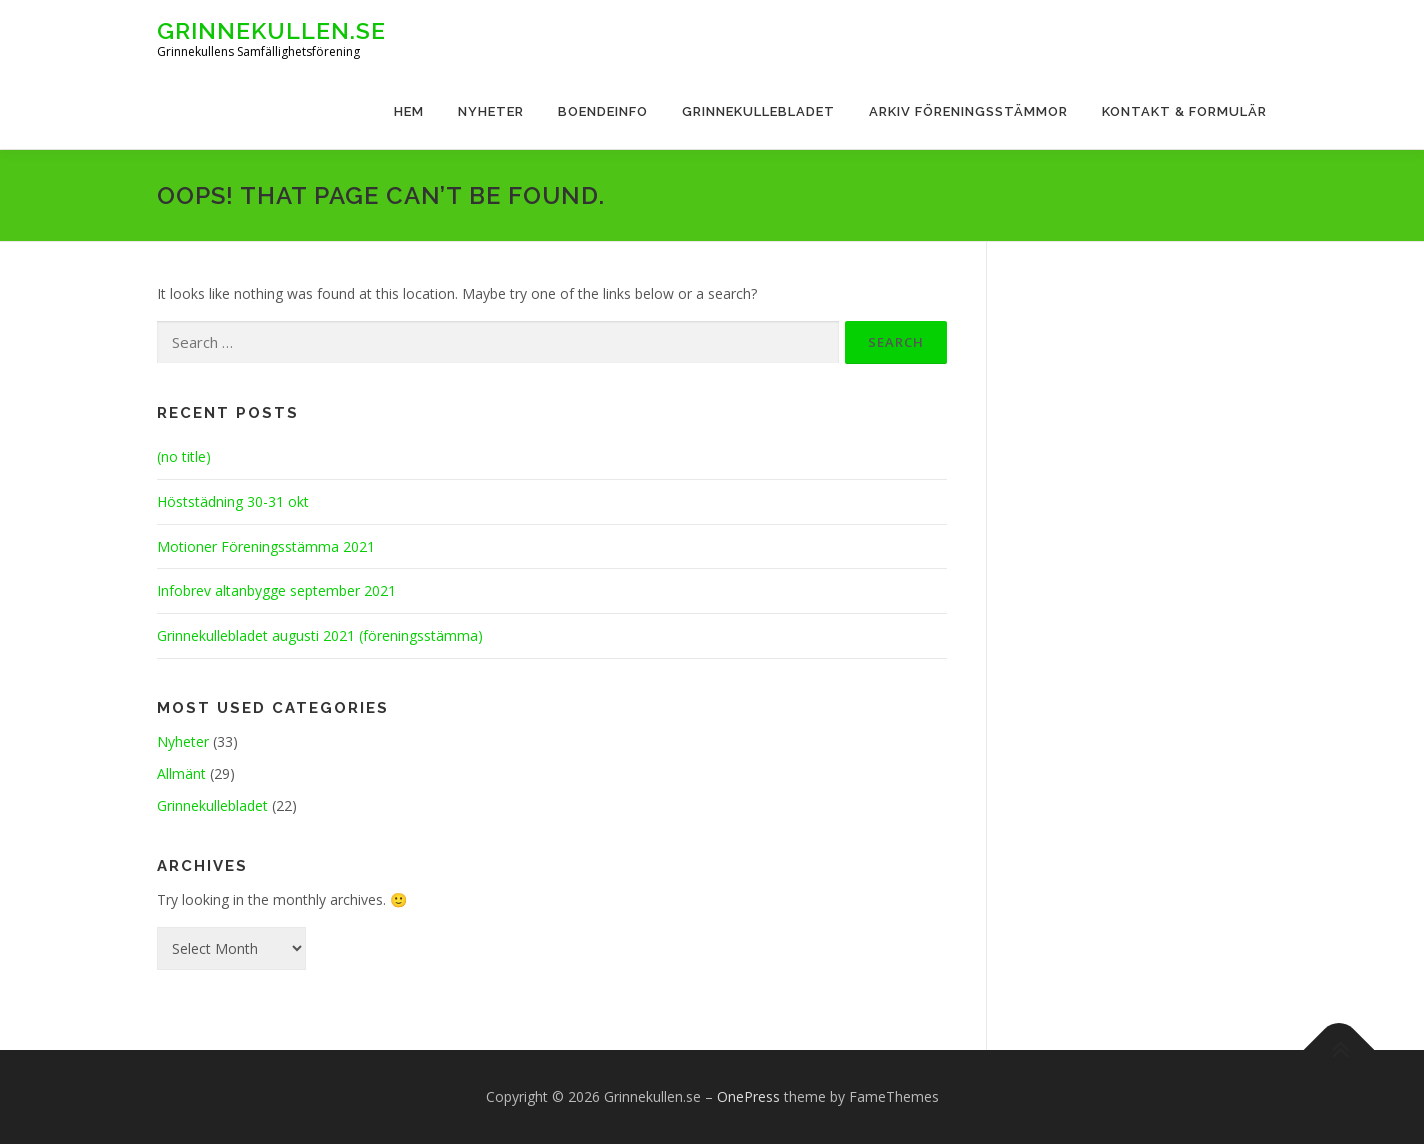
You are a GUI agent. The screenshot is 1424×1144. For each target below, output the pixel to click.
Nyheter (491, 111)
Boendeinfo (603, 111)
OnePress (748, 1096)
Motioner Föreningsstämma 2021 (266, 546)
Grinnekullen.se (271, 30)
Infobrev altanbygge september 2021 (276, 590)
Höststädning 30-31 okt (233, 501)
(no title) (184, 456)
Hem (409, 111)
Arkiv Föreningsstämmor (968, 111)
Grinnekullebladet (758, 111)
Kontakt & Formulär (1184, 111)
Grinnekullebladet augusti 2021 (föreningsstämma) (320, 635)
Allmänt (181, 773)
